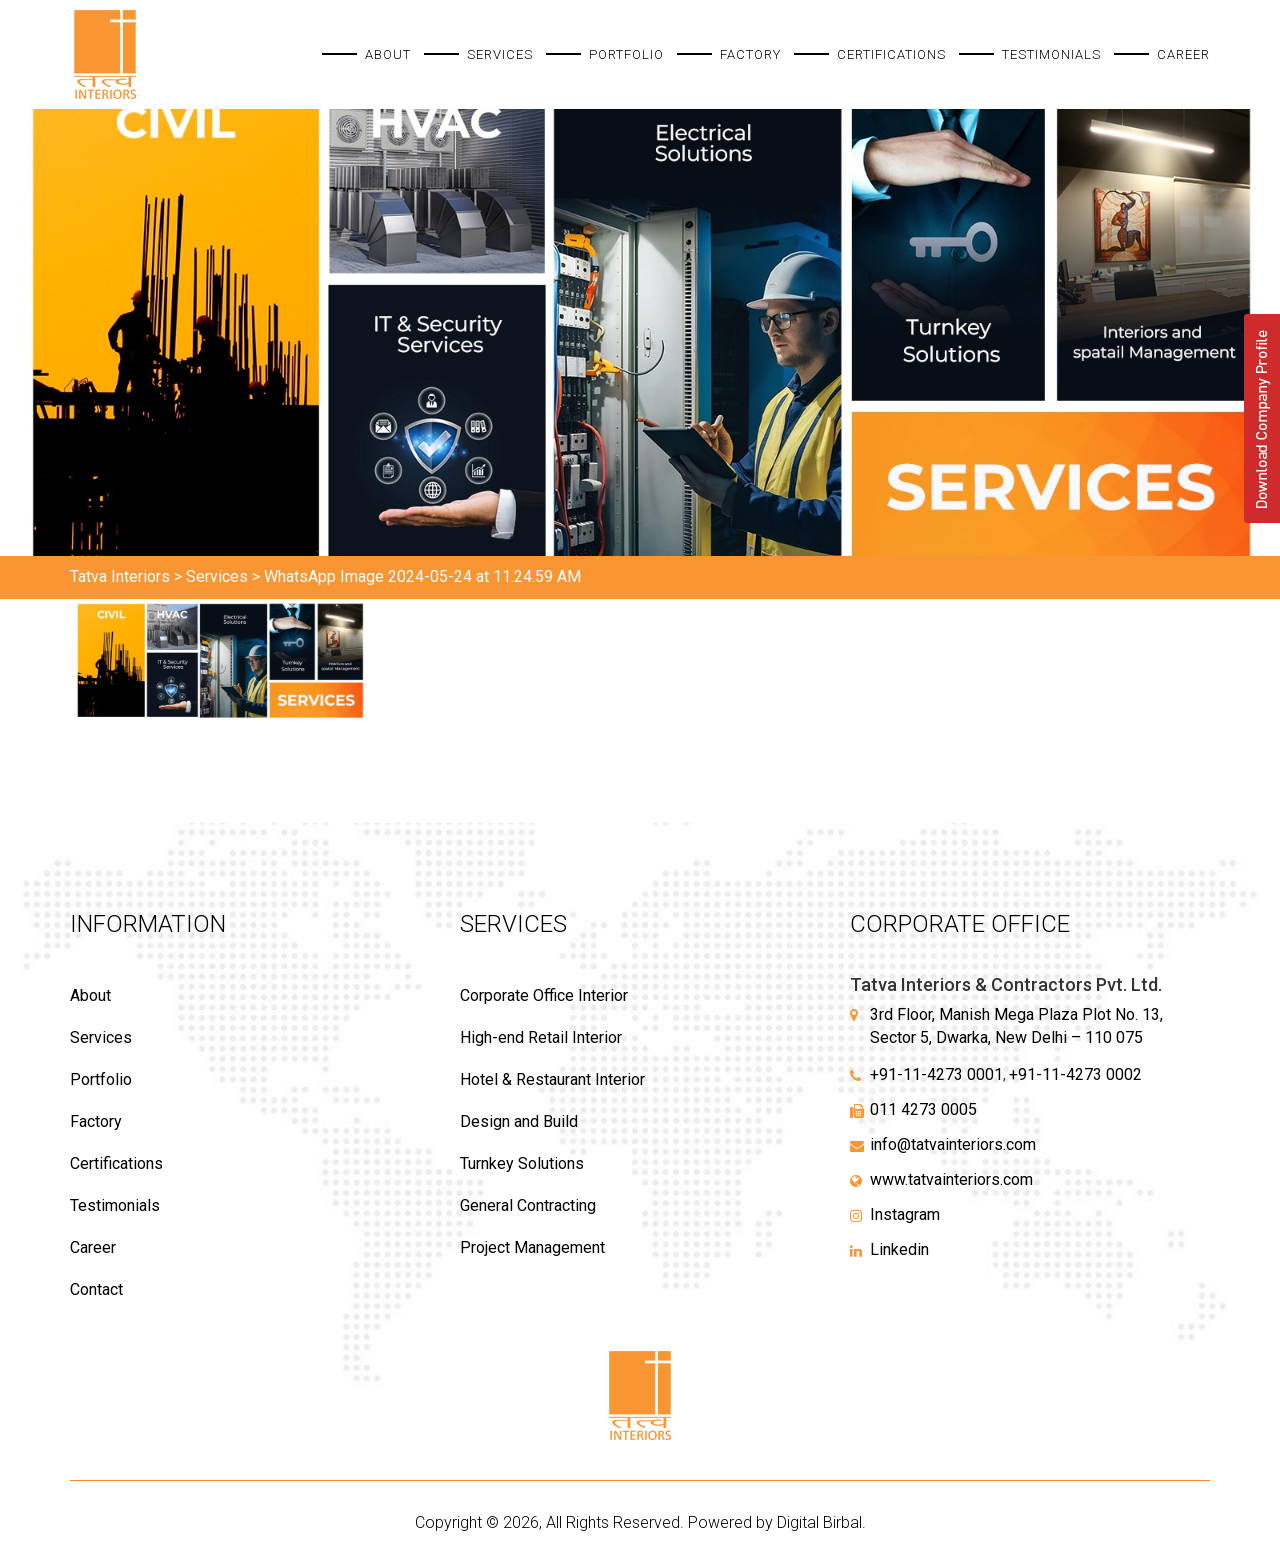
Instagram (905, 1214)
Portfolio (626, 54)
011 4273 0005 (923, 1109)
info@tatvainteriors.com (953, 1144)
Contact (96, 1289)
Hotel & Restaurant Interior (552, 1079)
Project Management (532, 1247)
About (388, 54)
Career (1183, 54)
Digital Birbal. (821, 1522)
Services (500, 54)
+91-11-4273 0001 (936, 1074)
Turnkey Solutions (522, 1163)
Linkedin (899, 1249)
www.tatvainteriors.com (951, 1179)
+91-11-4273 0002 (1075, 1074)
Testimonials (1051, 54)
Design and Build (519, 1121)
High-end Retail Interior (541, 1037)
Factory (750, 54)
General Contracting (528, 1205)
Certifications (891, 54)
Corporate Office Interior (544, 995)
